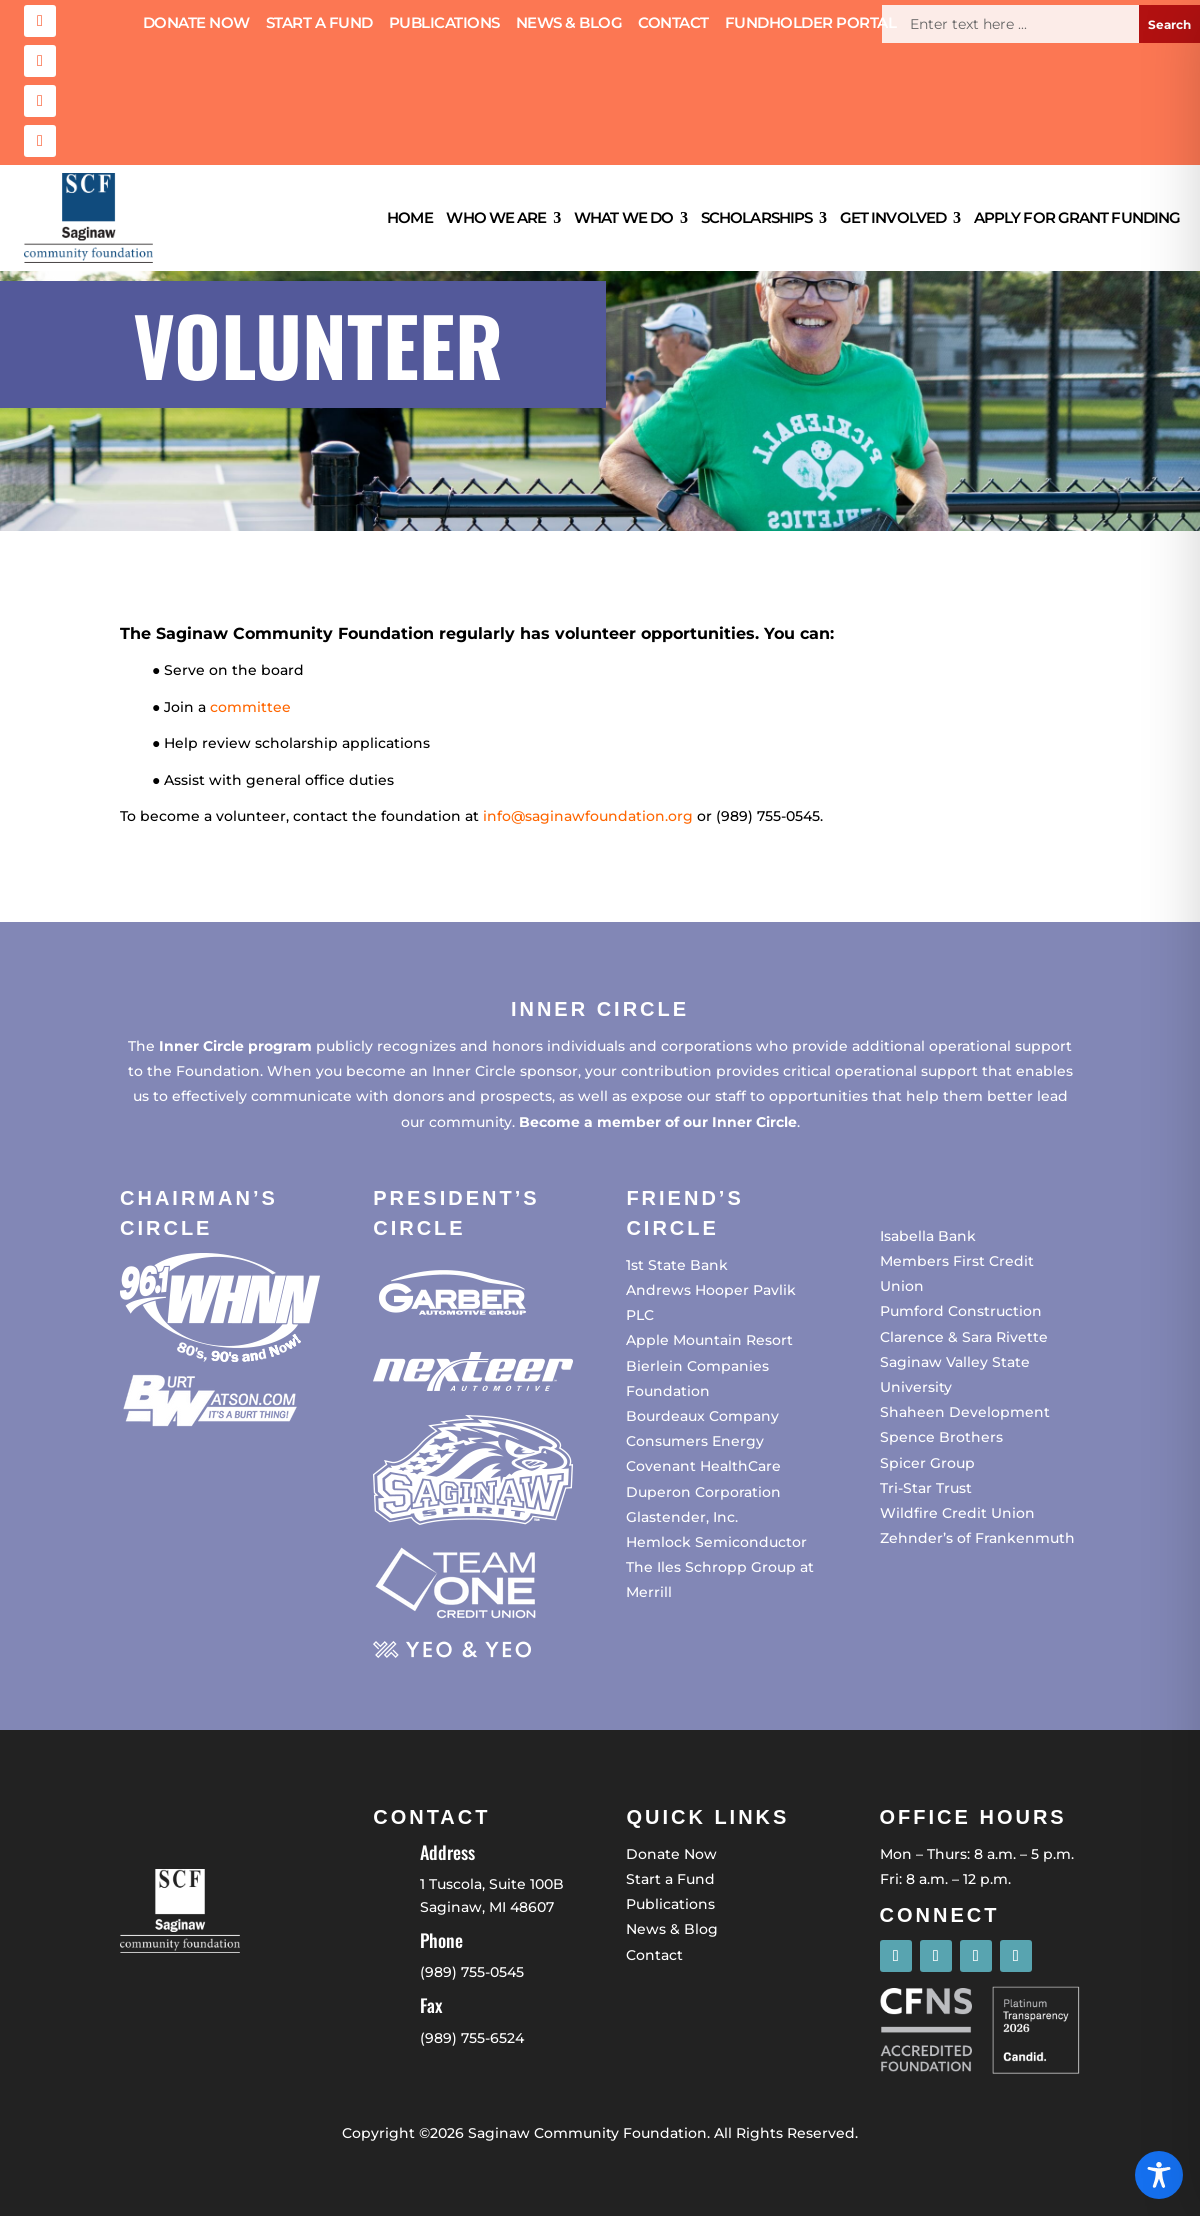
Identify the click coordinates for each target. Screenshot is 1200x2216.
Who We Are (496, 217)
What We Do (623, 217)
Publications (444, 24)
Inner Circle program (235, 1046)
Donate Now (196, 24)
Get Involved (893, 217)
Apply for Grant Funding (1077, 217)
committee (250, 707)
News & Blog (569, 24)
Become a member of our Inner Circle (658, 1122)
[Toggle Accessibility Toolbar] (1159, 2175)
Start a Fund (319, 24)
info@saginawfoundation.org (588, 816)
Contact (673, 24)
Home (409, 217)
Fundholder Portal (811, 24)
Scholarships (756, 217)
